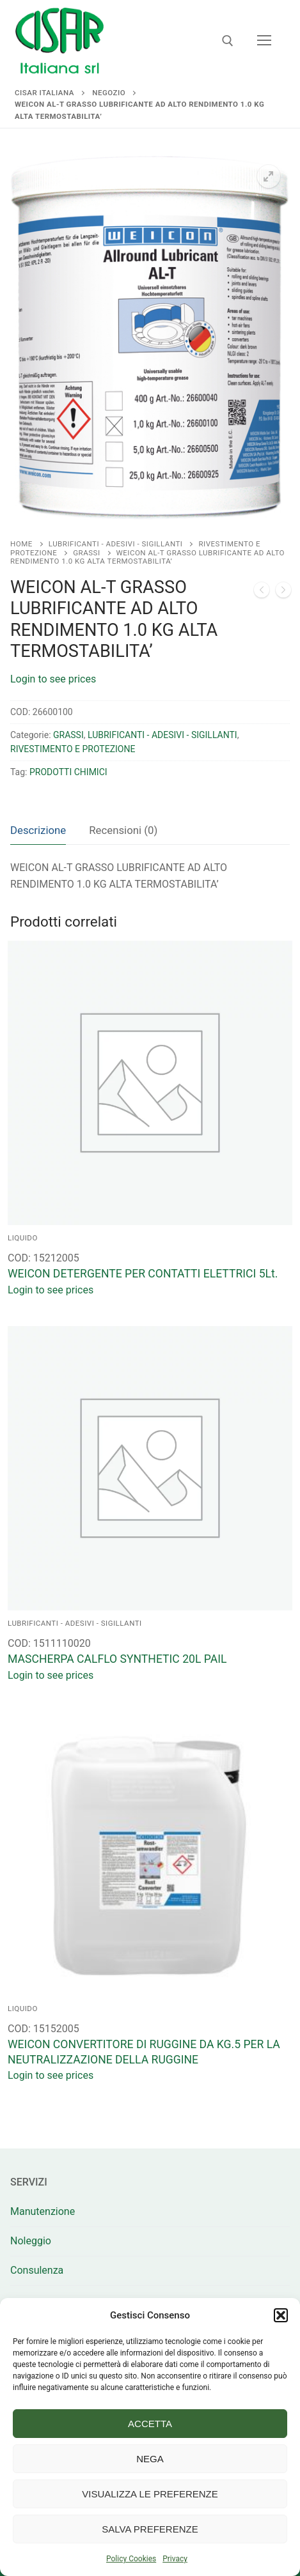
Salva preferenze (150, 2529)
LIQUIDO (23, 1237)
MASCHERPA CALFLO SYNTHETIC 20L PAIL (117, 1659)
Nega (150, 2458)
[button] (280, 2315)
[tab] (38, 830)
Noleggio (30, 2241)
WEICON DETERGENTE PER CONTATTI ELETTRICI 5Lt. (143, 1273)
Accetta (150, 2423)
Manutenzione (42, 2211)
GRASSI (86, 552)
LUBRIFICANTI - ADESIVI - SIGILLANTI (116, 543)
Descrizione (38, 830)
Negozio (108, 92)
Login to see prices (53, 679)
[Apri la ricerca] (227, 41)
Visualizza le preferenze (150, 2493)
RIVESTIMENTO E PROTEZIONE (72, 749)
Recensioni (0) (123, 830)
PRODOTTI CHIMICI (68, 772)
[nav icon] (264, 40)
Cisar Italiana (44, 92)
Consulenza (36, 2270)
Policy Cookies (131, 2558)
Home (21, 543)
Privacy (174, 2558)
